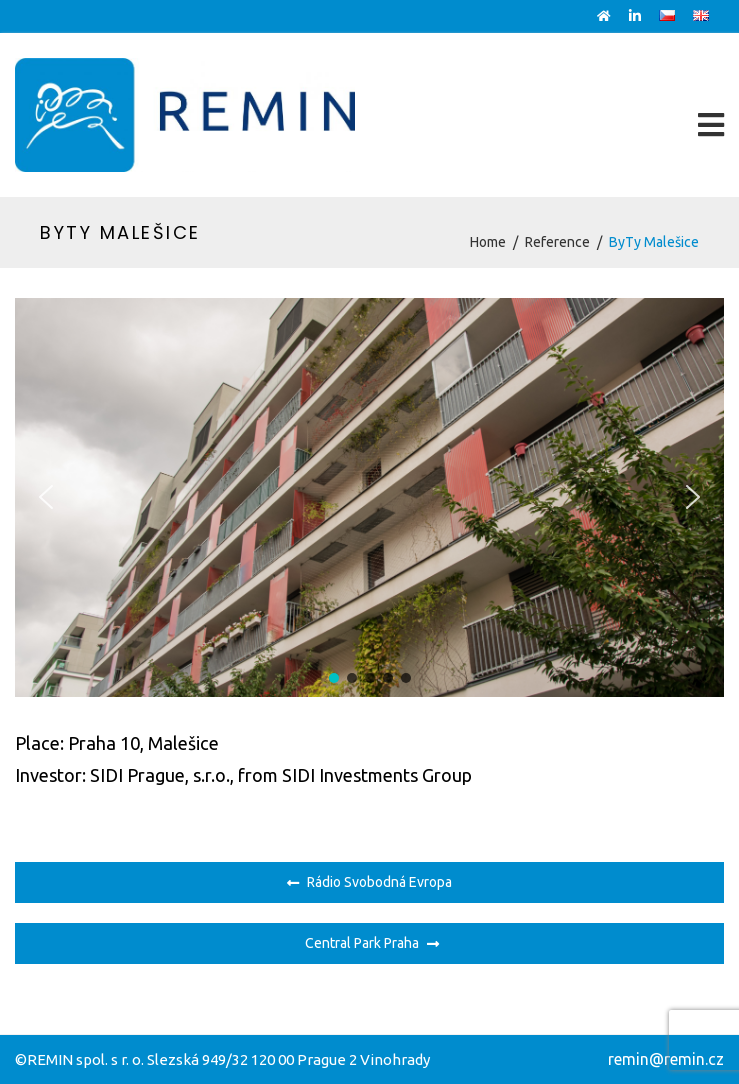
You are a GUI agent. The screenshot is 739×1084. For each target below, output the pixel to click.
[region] (369, 497)
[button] (46, 497)
